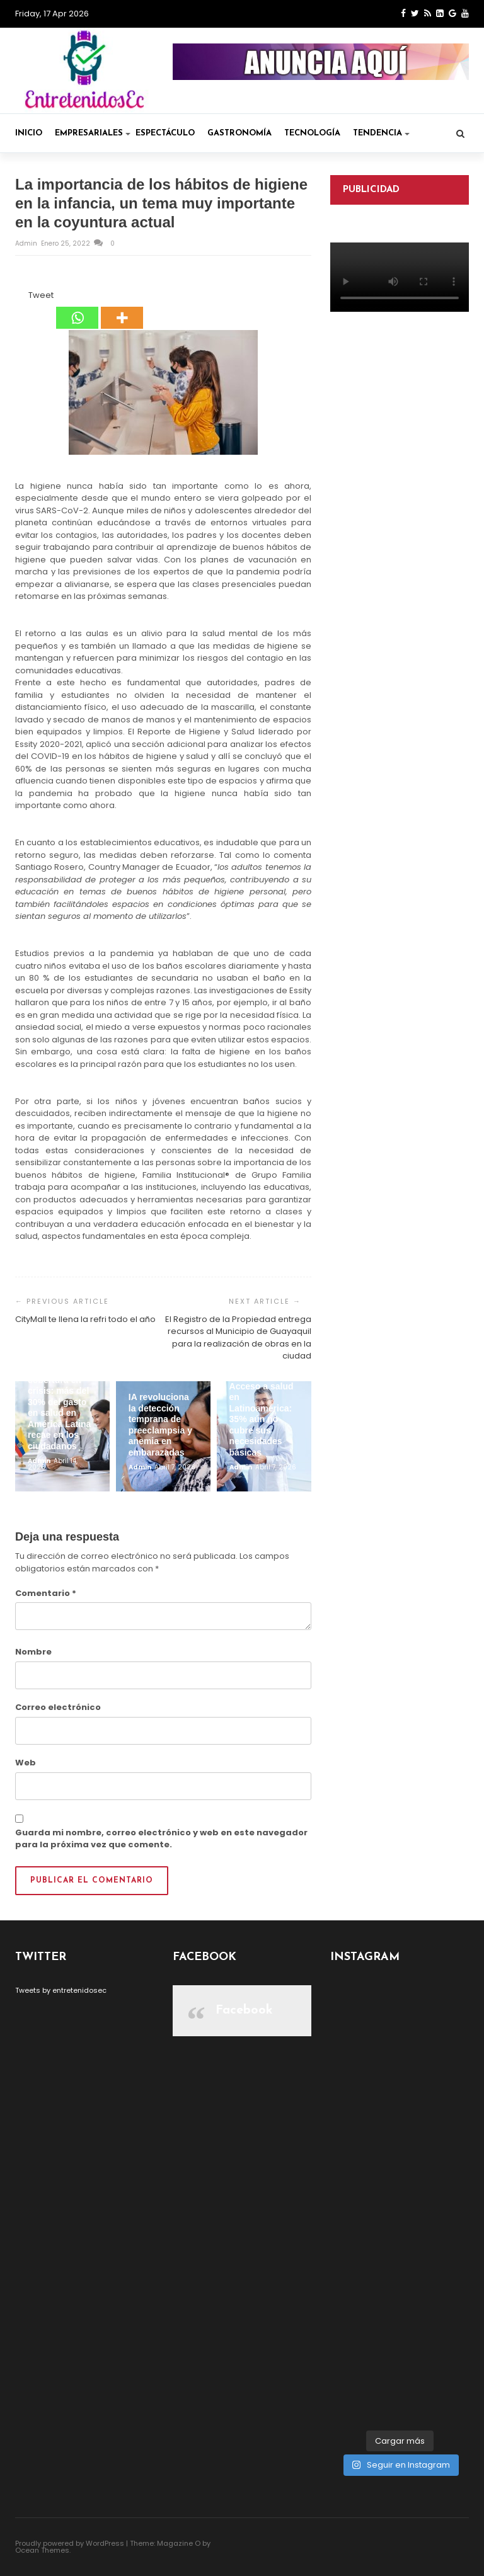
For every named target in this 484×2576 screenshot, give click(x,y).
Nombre (33, 1652)
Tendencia (381, 133)
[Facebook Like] (20, 297)
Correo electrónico (58, 1707)
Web (25, 1763)
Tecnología (312, 133)
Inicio (28, 133)
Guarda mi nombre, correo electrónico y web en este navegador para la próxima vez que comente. (161, 1839)
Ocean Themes (42, 2550)
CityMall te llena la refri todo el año (85, 1319)
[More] (122, 309)
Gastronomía (239, 133)
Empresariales (92, 133)
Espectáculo (165, 133)
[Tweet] (24, 297)
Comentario (45, 1593)
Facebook (244, 2010)
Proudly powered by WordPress (69, 2543)
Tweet (41, 295)
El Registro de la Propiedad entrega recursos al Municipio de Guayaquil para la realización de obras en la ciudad (238, 1337)
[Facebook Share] (17, 297)
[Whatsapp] (77, 309)
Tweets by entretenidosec (61, 1990)
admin (27, 243)
